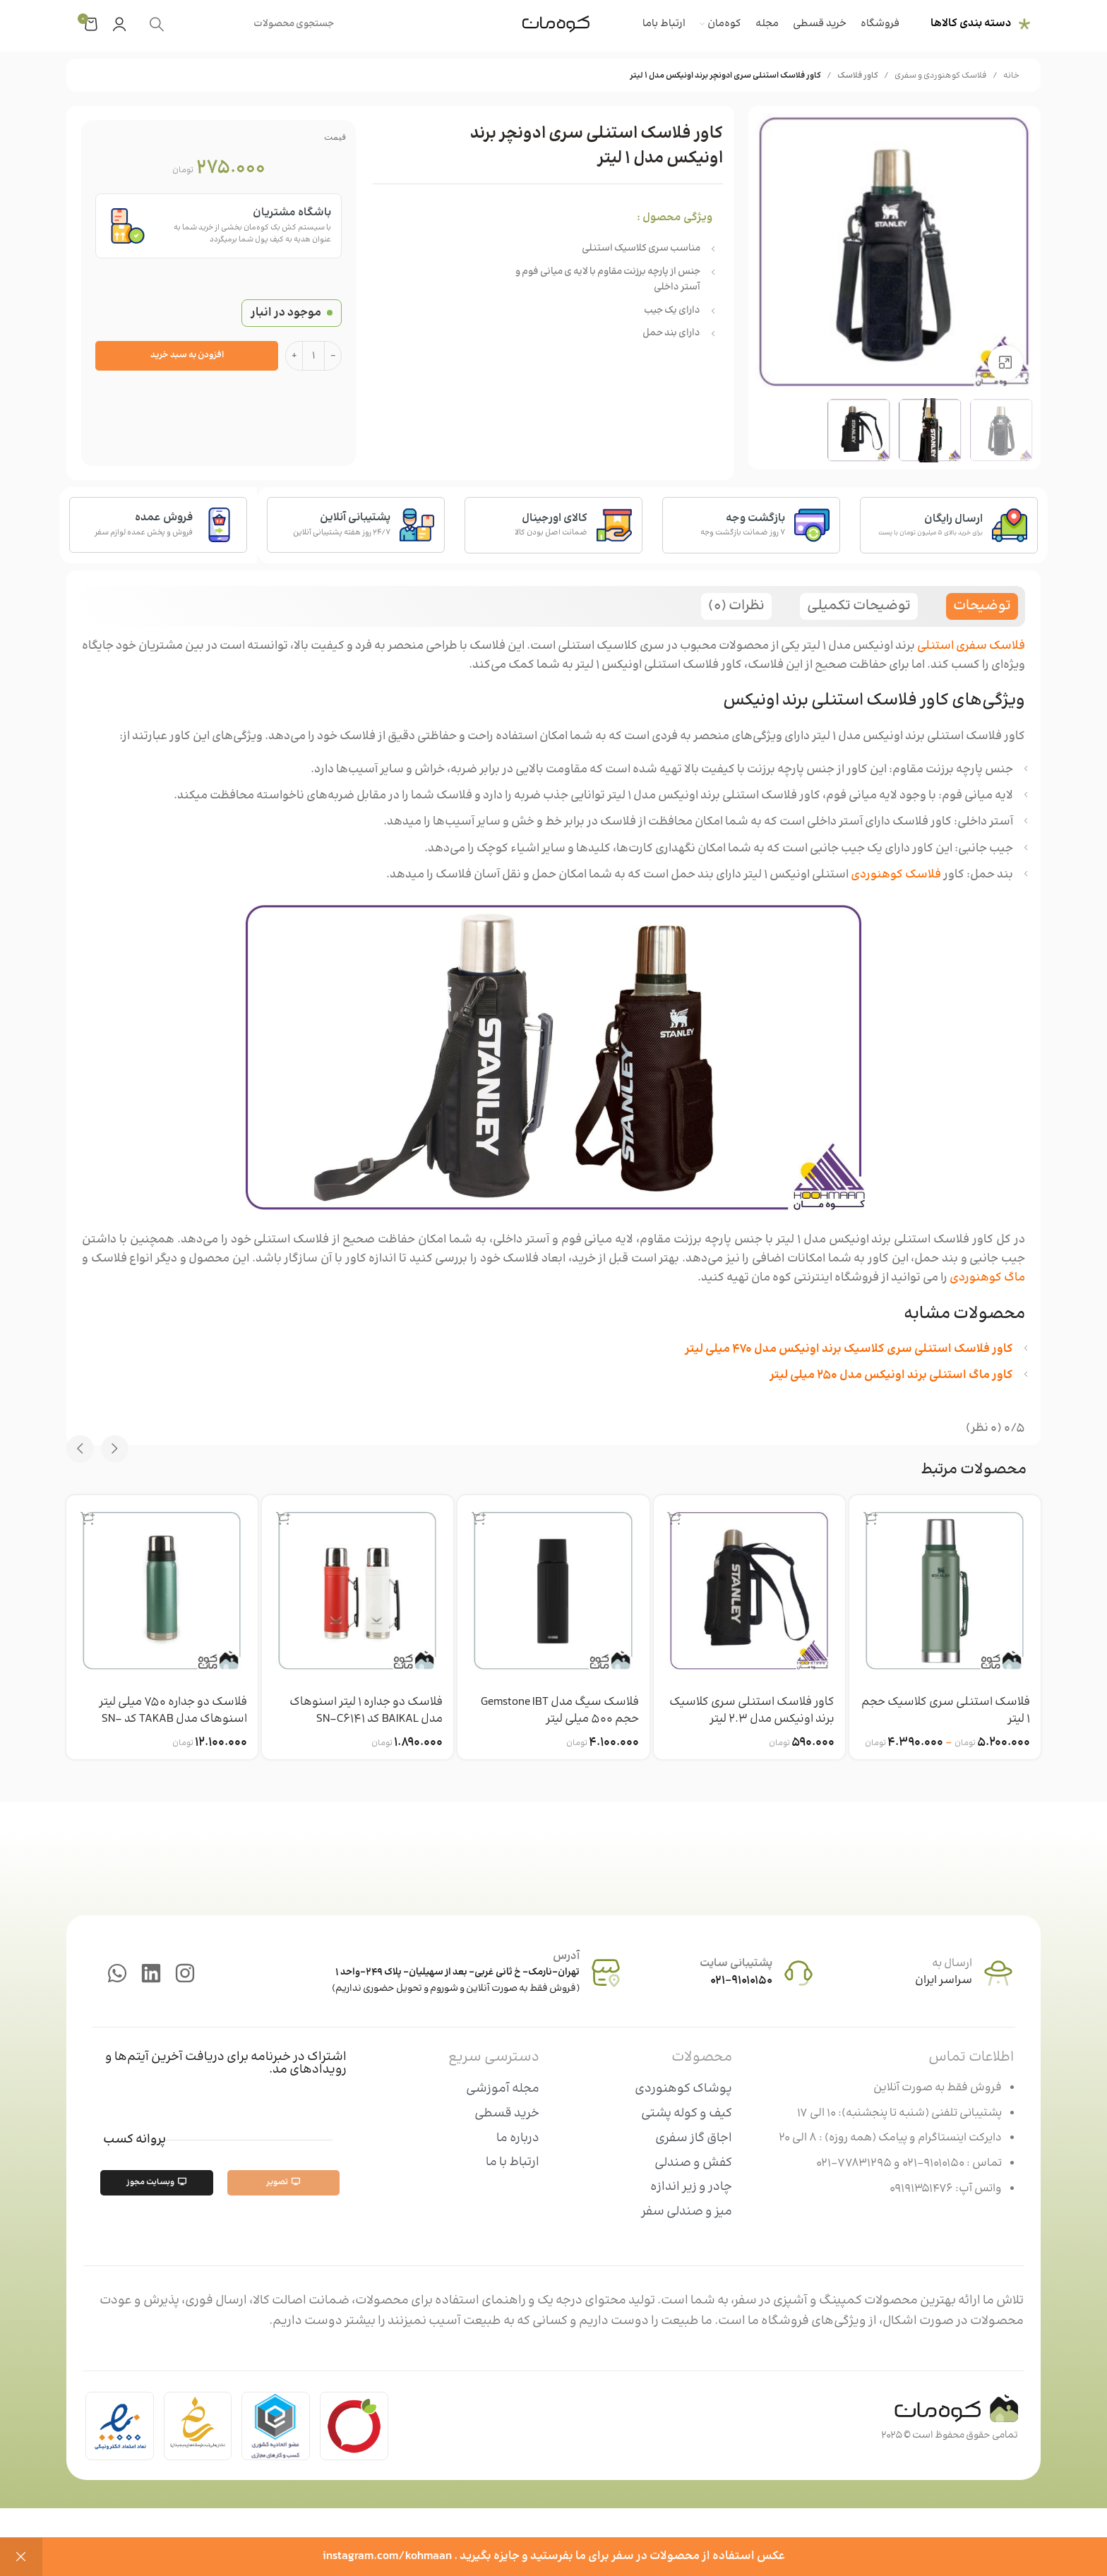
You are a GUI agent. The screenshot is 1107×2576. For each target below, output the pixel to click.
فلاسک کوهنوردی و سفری (940, 76)
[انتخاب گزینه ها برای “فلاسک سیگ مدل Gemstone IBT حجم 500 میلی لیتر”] (479, 1518)
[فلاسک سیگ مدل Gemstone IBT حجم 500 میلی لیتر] (553, 1591)
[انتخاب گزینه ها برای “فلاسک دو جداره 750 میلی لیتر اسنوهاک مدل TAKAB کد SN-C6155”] (87, 1518)
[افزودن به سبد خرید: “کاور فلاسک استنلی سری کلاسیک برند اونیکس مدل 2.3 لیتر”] (675, 1518)
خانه (1011, 76)
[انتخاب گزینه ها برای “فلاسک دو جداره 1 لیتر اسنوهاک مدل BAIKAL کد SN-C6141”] (283, 1518)
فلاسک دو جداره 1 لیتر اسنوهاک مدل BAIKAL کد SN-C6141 (365, 1711)
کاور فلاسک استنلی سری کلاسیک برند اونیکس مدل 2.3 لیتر (750, 1711)
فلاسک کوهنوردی (896, 874)
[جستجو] (242, 24)
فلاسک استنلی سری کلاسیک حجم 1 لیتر (957, 1711)
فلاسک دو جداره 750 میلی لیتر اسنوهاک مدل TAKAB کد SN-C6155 (171, 1720)
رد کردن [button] (21, 2557)
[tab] (982, 606)
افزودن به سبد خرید (187, 355)
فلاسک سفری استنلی (971, 646)
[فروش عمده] (219, 525)
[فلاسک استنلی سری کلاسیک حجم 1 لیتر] (945, 1591)
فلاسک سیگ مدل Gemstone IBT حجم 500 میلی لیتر (558, 1711)
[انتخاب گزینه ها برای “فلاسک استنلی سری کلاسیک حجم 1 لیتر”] (870, 1518)
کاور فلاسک (857, 76)
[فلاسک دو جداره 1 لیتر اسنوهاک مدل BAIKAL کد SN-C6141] (357, 1591)
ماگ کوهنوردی (987, 1278)
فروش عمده (164, 518)
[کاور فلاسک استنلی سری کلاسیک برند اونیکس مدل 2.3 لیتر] (749, 1591)
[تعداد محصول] (313, 356)
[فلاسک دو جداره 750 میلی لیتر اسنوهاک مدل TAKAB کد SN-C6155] (162, 1591)
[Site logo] (556, 24)
